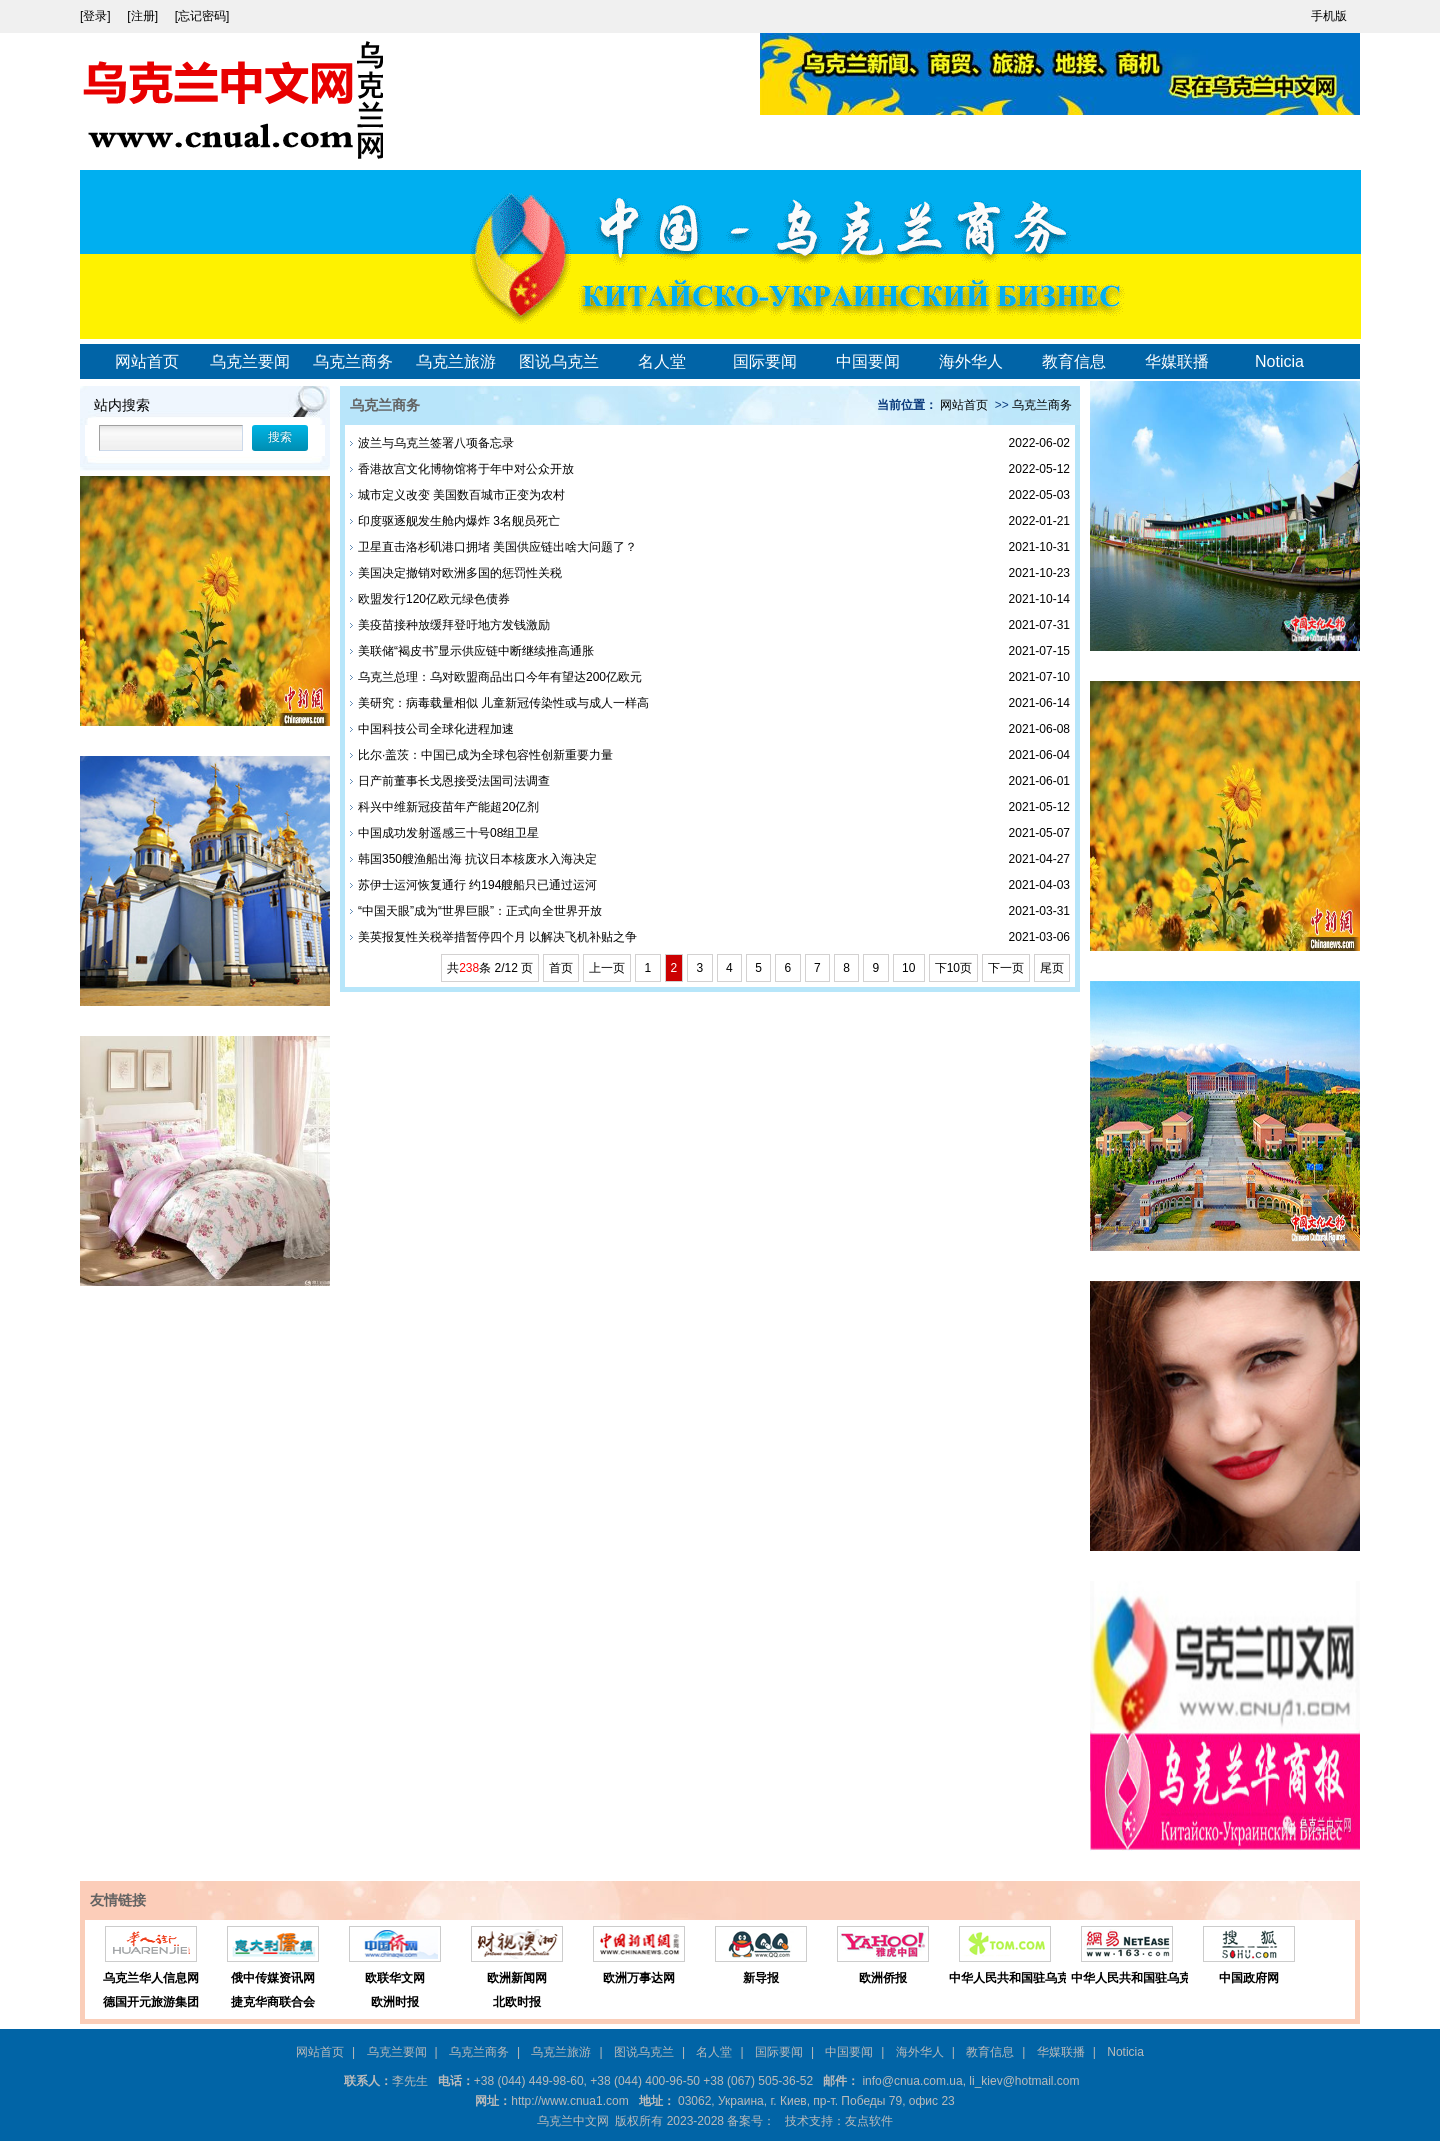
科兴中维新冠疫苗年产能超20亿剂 (448, 807)
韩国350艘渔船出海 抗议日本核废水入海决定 (477, 859)
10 (909, 968)
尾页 (1052, 968)
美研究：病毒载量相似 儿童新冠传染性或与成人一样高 (503, 703)
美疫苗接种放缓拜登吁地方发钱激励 (454, 625)
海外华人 (971, 361)
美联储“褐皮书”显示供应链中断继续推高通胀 (476, 651)
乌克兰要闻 (250, 361)
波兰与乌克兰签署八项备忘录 (436, 443)
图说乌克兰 (559, 361)
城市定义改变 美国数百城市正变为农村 (461, 495)
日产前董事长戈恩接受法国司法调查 (454, 781)
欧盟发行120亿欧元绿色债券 (434, 599)
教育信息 (1074, 361)
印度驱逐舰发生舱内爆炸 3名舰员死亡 (459, 521)
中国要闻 (868, 361)
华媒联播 (1177, 361)
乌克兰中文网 (573, 2121)
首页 (561, 968)
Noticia (1279, 361)
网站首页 (147, 361)
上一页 (607, 968)
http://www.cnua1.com (569, 2101)
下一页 (1006, 968)
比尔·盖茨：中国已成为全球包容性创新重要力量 (485, 755)
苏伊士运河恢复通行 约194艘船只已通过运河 (477, 885)
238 (469, 968)
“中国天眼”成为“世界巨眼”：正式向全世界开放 (480, 911)
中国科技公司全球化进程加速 (436, 729)
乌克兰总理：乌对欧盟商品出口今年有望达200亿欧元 (500, 677)
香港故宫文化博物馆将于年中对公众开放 (466, 469)
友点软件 (869, 2121)
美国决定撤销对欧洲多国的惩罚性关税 (460, 573)
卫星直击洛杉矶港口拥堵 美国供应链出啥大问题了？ (497, 547)
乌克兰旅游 (456, 361)
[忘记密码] (202, 16)
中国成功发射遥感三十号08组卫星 (448, 833)
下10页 (953, 968)
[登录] (97, 16)
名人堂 (662, 361)
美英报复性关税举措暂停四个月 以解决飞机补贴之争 (497, 937)
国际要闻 (765, 361)
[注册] (144, 16)
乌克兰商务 (353, 361)
